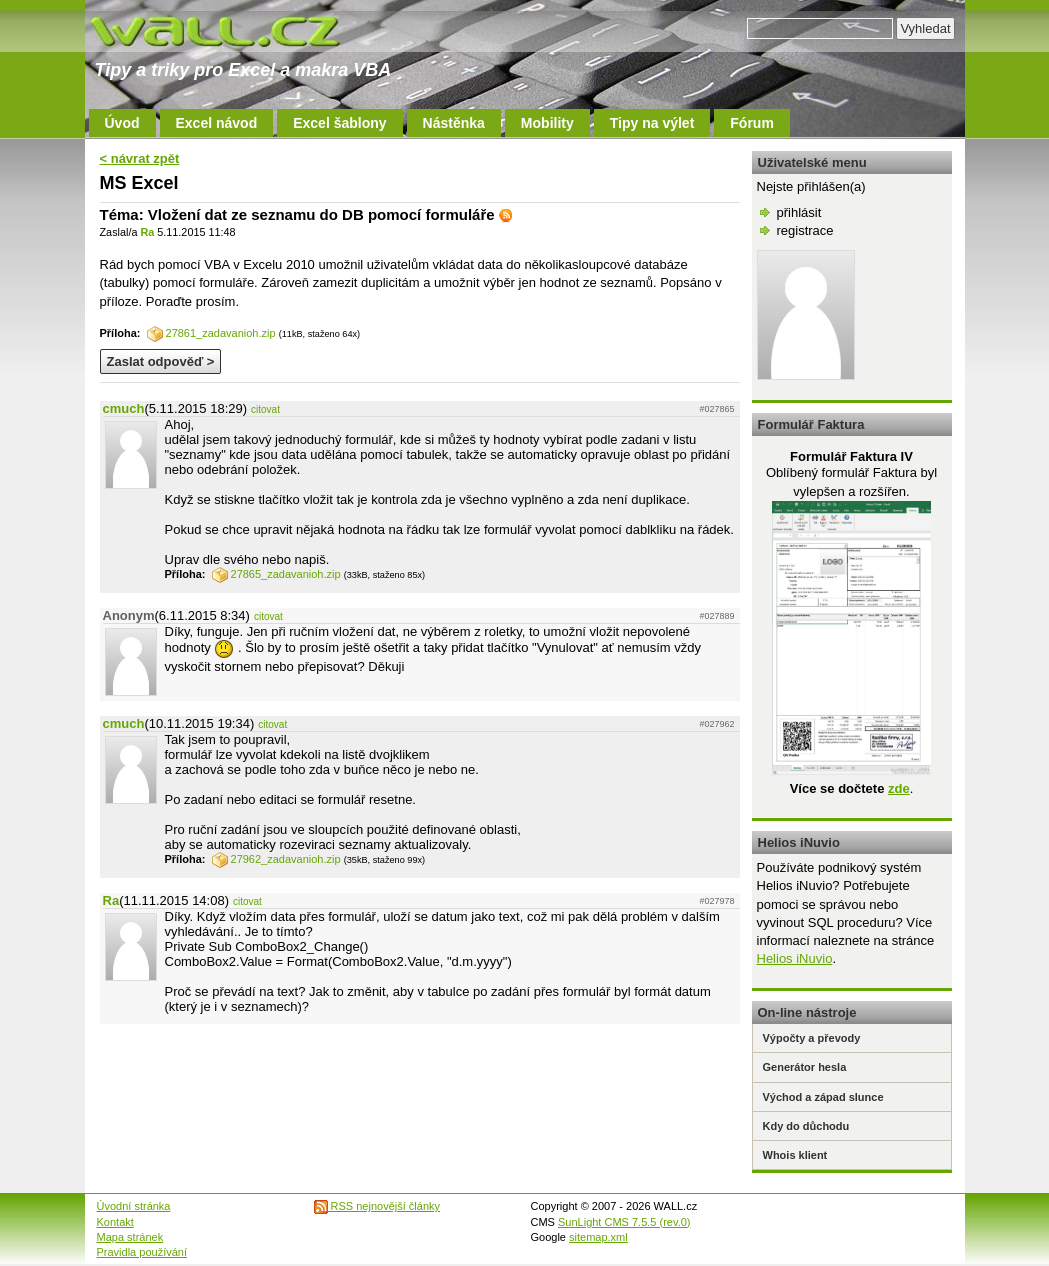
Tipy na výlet (652, 123)
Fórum (752, 123)
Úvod (122, 123)
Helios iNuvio (795, 958)
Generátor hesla (805, 1067)
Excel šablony (339, 123)
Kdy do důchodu (806, 1126)
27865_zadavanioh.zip (276, 574)
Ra (147, 232)
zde (899, 788)
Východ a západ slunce (823, 1097)
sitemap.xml (598, 1237)
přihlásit (799, 212)
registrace (805, 230)
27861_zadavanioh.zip (211, 333)
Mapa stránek (130, 1237)
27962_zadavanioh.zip (276, 859)
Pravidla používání (142, 1252)
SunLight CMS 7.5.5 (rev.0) (624, 1222)
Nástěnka (454, 123)
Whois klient (795, 1155)
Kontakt (115, 1222)
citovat (265, 409)
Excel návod (217, 123)
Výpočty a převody (812, 1038)
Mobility (547, 123)
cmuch (124, 408)
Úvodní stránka (134, 1206)
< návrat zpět (140, 158)
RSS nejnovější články (377, 1206)
